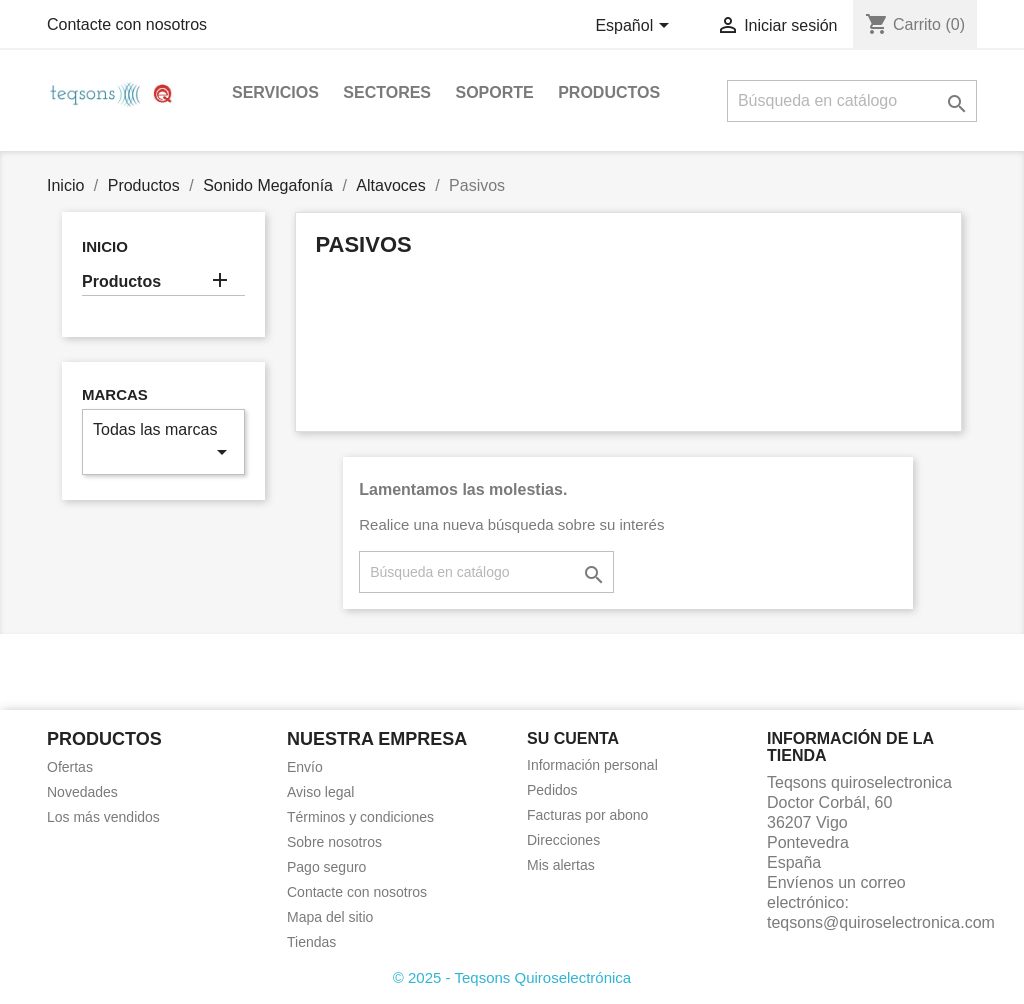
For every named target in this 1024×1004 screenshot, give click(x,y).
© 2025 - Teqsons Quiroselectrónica (512, 977)
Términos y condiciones (360, 817)
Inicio (105, 246)
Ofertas (70, 767)
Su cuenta (573, 738)
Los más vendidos (103, 817)
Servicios (275, 92)
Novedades (82, 792)
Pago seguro (326, 867)
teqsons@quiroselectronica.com (881, 922)
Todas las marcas (163, 442)
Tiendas (311, 942)
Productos (609, 92)
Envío (305, 767)
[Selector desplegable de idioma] (635, 27)
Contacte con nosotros (127, 24)
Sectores (387, 92)
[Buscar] (852, 101)
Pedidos (552, 790)
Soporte (494, 92)
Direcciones (563, 840)
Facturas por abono (587, 815)
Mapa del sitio (330, 917)
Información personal (592, 765)
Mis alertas (561, 865)
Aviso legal (320, 792)
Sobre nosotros (334, 842)
